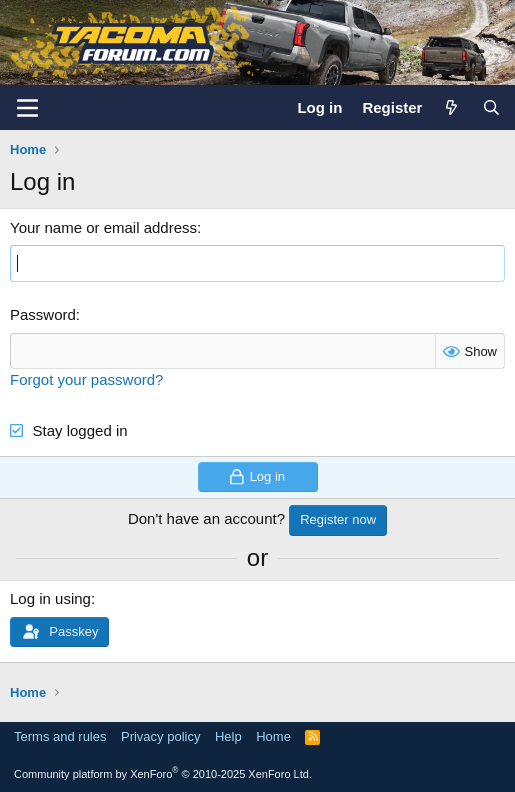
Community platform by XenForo (163, 774)
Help (228, 736)
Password (43, 314)
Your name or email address (103, 227)
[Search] (491, 107)
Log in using (50, 598)
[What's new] (451, 107)
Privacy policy (160, 736)
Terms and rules (60, 736)
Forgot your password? (86, 379)
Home (273, 736)
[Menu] (27, 108)
